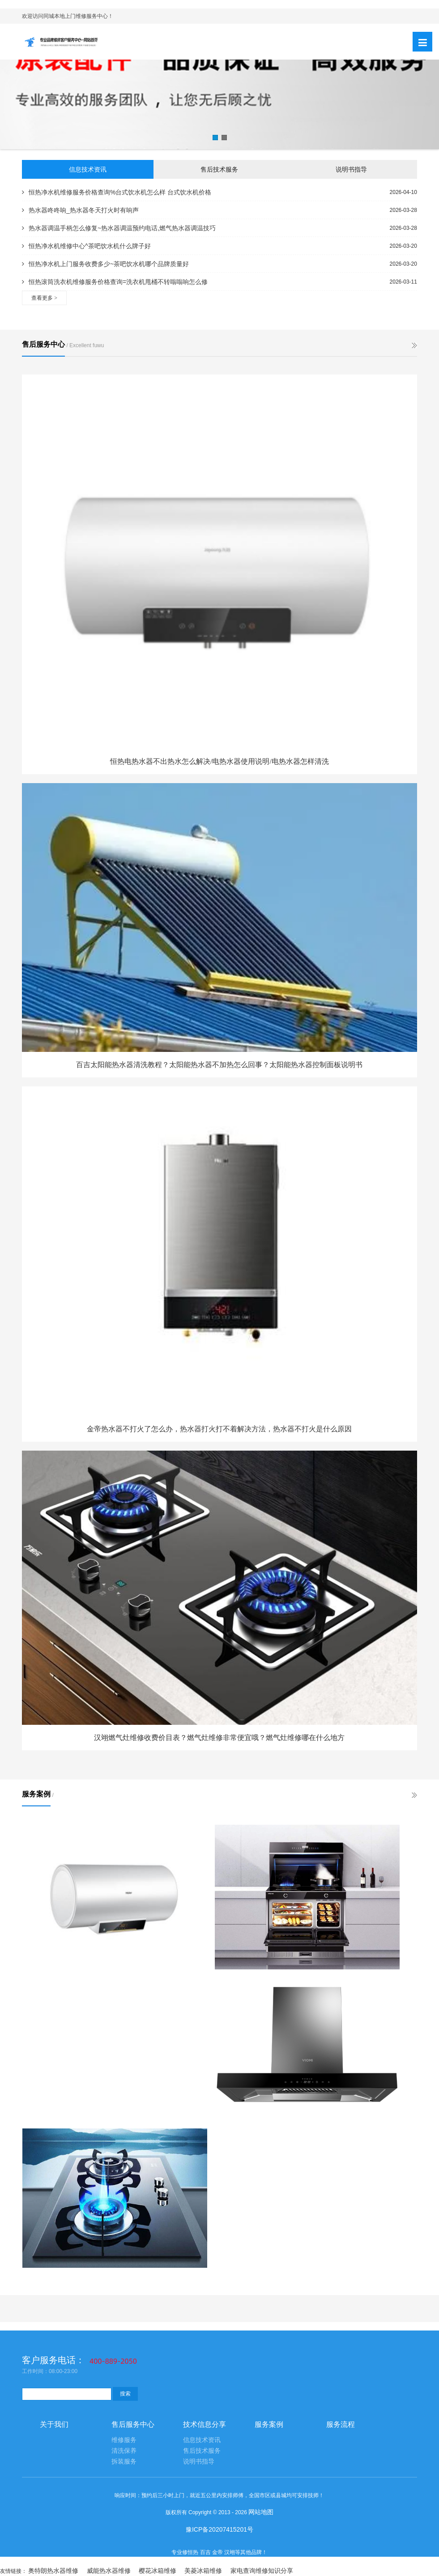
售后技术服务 (219, 169)
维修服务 (123, 2440)
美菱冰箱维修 (203, 2570)
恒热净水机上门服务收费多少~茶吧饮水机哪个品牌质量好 (105, 264)
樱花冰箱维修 (157, 2570)
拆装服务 (123, 2461)
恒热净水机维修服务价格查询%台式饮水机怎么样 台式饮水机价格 (116, 192)
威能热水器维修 (109, 2570)
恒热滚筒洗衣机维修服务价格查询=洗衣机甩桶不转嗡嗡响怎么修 (115, 282)
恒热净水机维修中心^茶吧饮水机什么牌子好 (86, 246)
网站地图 (260, 2512)
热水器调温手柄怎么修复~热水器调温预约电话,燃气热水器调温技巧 (119, 228)
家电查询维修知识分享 (261, 2570)
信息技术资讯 (88, 169)
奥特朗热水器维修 (53, 2570)
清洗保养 (123, 2450)
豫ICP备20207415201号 (219, 2529)
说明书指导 (351, 169)
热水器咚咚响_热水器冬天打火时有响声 (80, 210)
